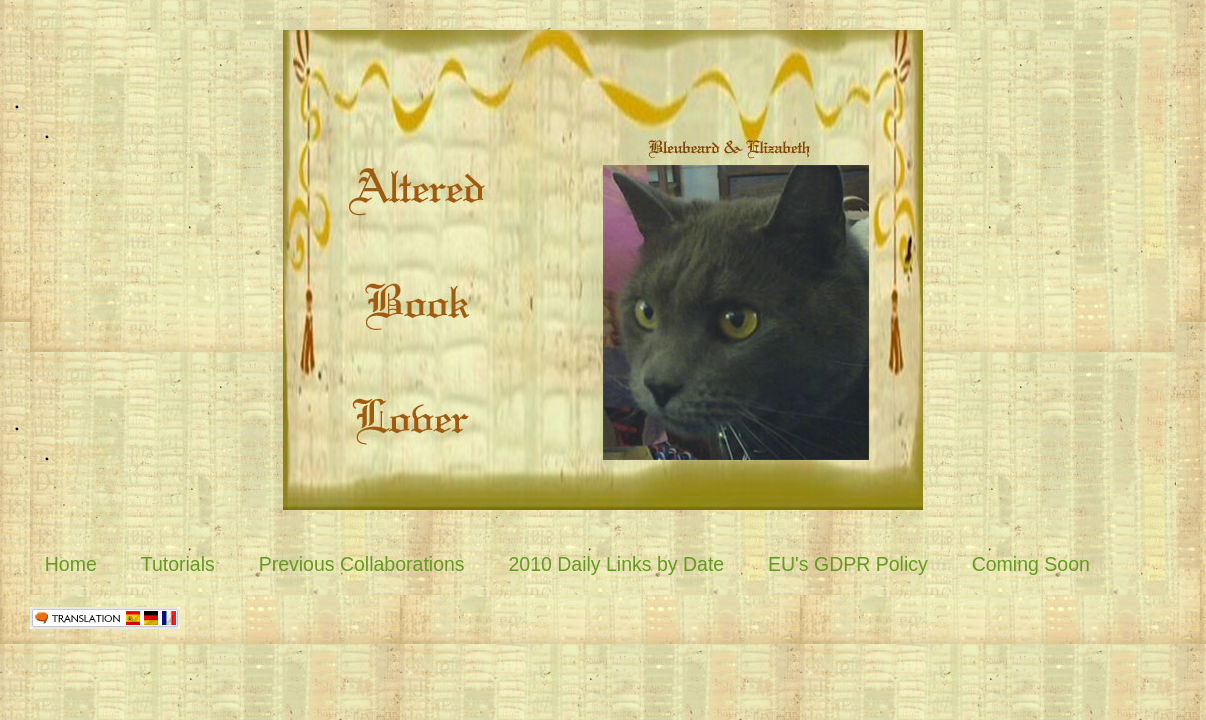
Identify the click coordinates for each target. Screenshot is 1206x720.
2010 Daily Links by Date (616, 564)
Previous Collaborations (362, 564)
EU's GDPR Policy (848, 564)
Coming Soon (1031, 564)
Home (71, 564)
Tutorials (178, 564)
